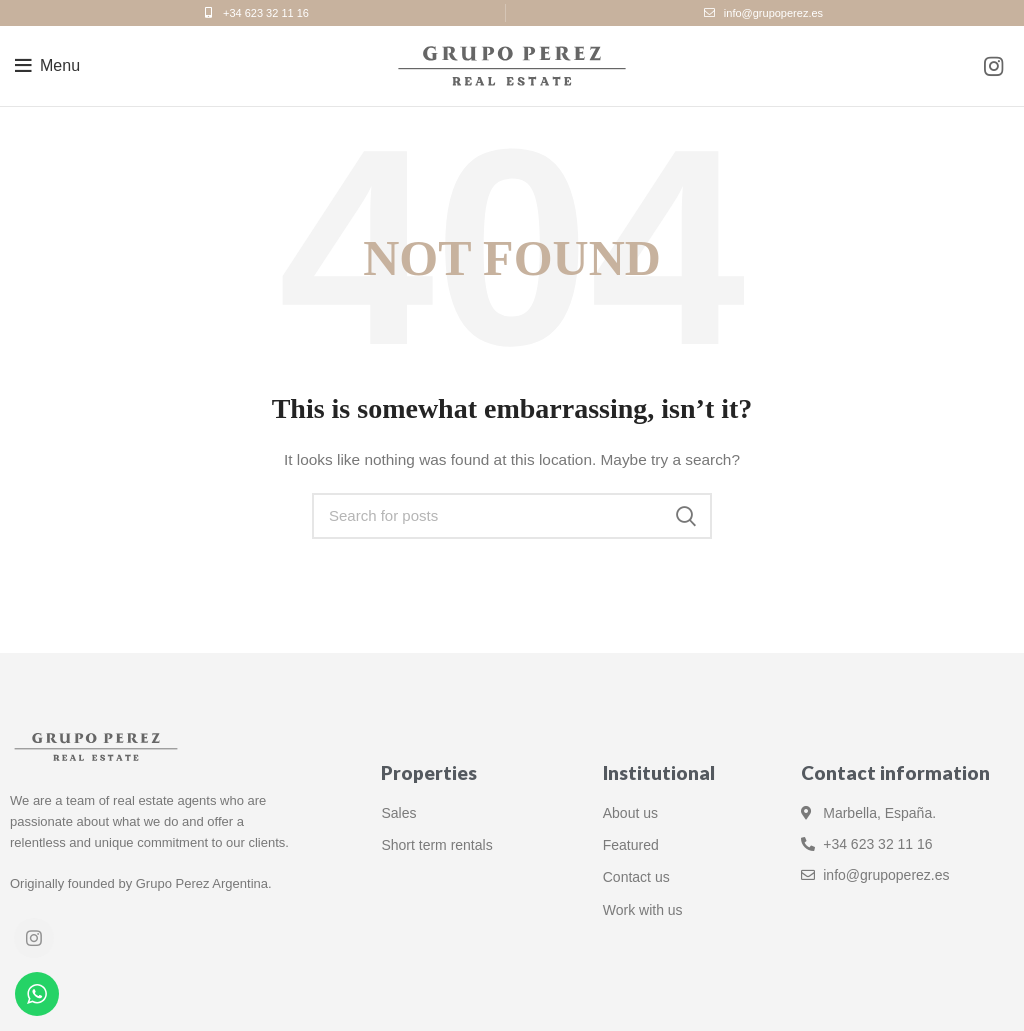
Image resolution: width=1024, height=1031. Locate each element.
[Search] (512, 516)
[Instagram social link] (993, 66)
